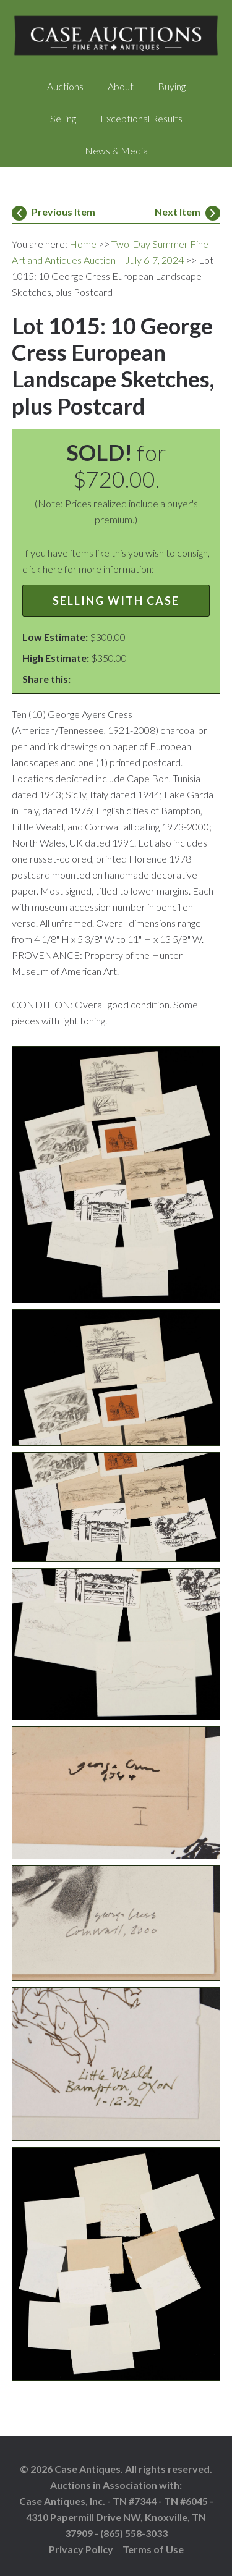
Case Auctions (116, 37)
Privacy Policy (81, 2549)
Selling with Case (116, 600)
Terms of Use (153, 2549)
